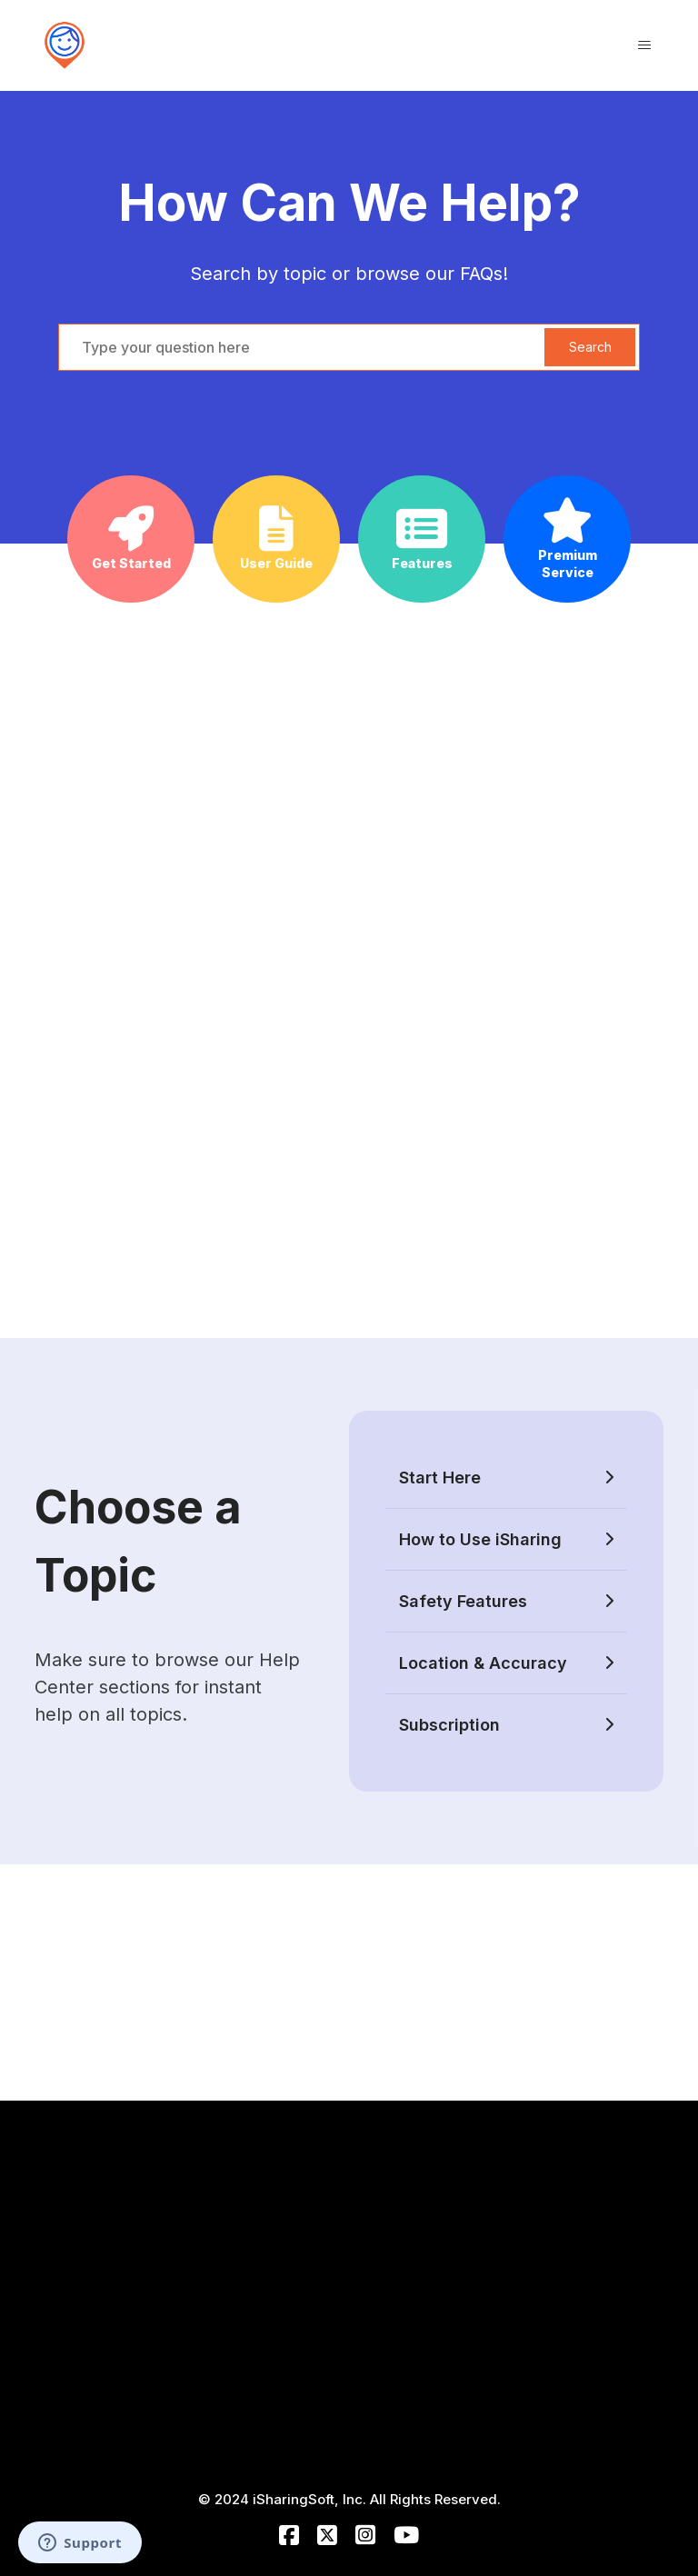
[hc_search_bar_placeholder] (349, 347)
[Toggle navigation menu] (644, 45)
